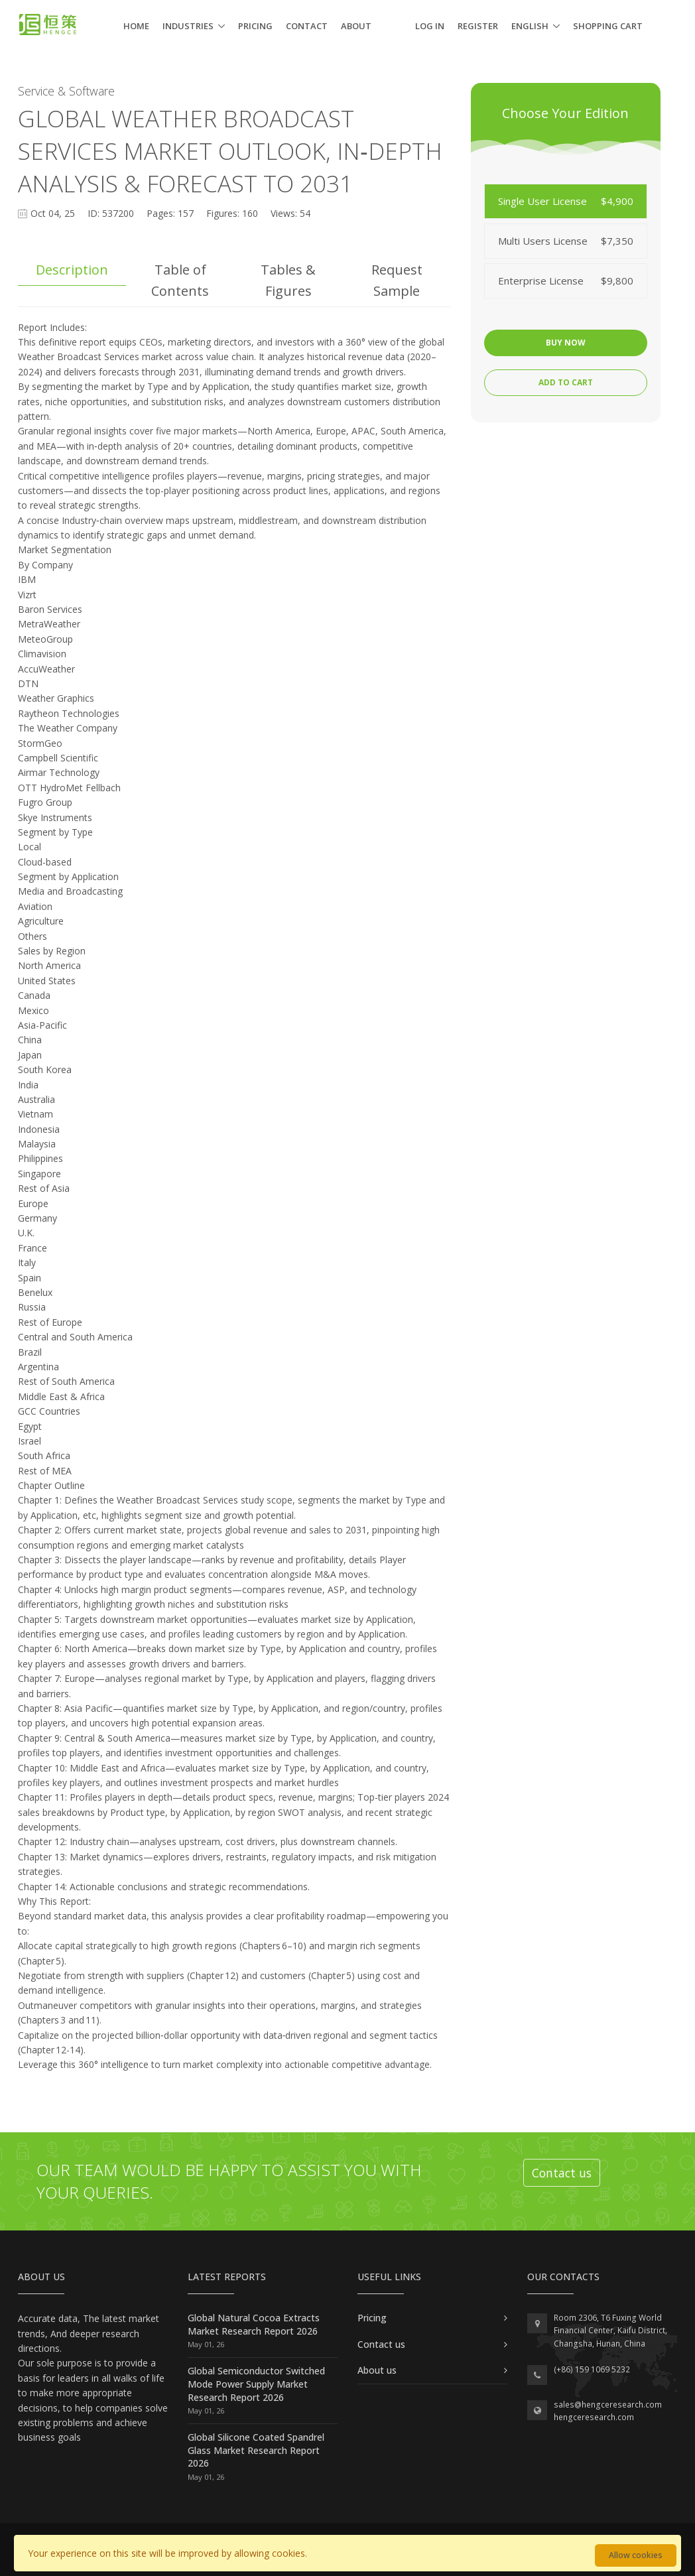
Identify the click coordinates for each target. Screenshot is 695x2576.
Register (478, 26)
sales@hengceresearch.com (608, 2404)
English (529, 26)
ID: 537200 (111, 213)
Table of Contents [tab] (180, 280)
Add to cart (565, 382)
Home (136, 26)
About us (377, 2370)
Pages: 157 (170, 213)
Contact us (562, 2173)
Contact (307, 26)
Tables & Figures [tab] (288, 280)
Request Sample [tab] (396, 280)
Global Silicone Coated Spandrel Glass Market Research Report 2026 (256, 2450)
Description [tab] (72, 270)
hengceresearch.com (594, 2417)
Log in (429, 26)
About (356, 26)
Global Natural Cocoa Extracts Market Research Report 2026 (254, 2324)
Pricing (255, 26)
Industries (188, 26)
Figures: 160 (232, 213)
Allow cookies (636, 2555)
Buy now (566, 342)
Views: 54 (290, 213)
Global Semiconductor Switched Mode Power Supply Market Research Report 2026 (256, 2383)
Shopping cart (608, 26)
